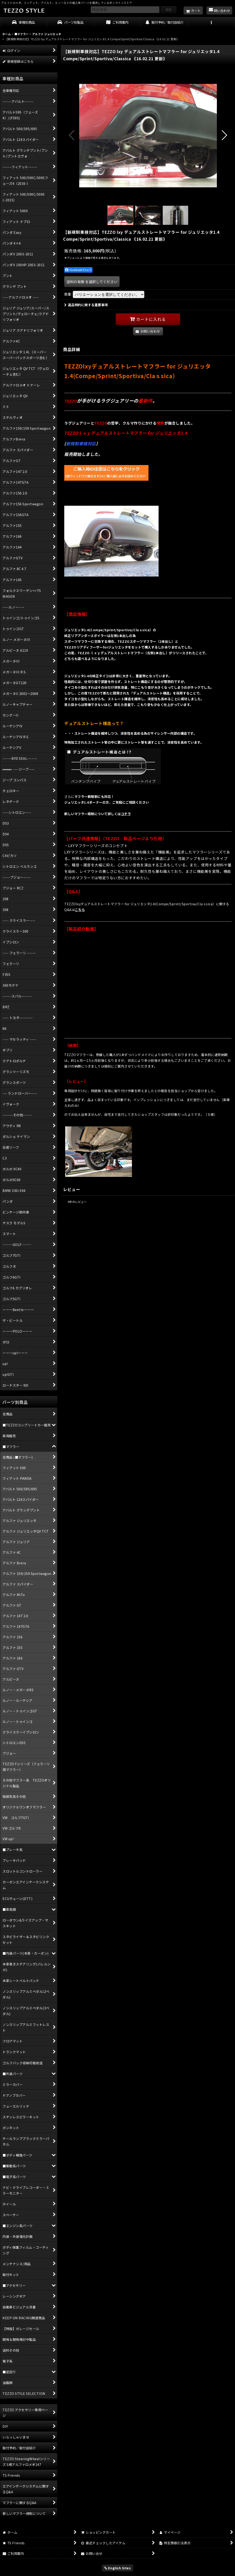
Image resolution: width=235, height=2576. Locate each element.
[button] (211, 22)
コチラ (126, 813)
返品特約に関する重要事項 (86, 304)
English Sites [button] (117, 2567)
